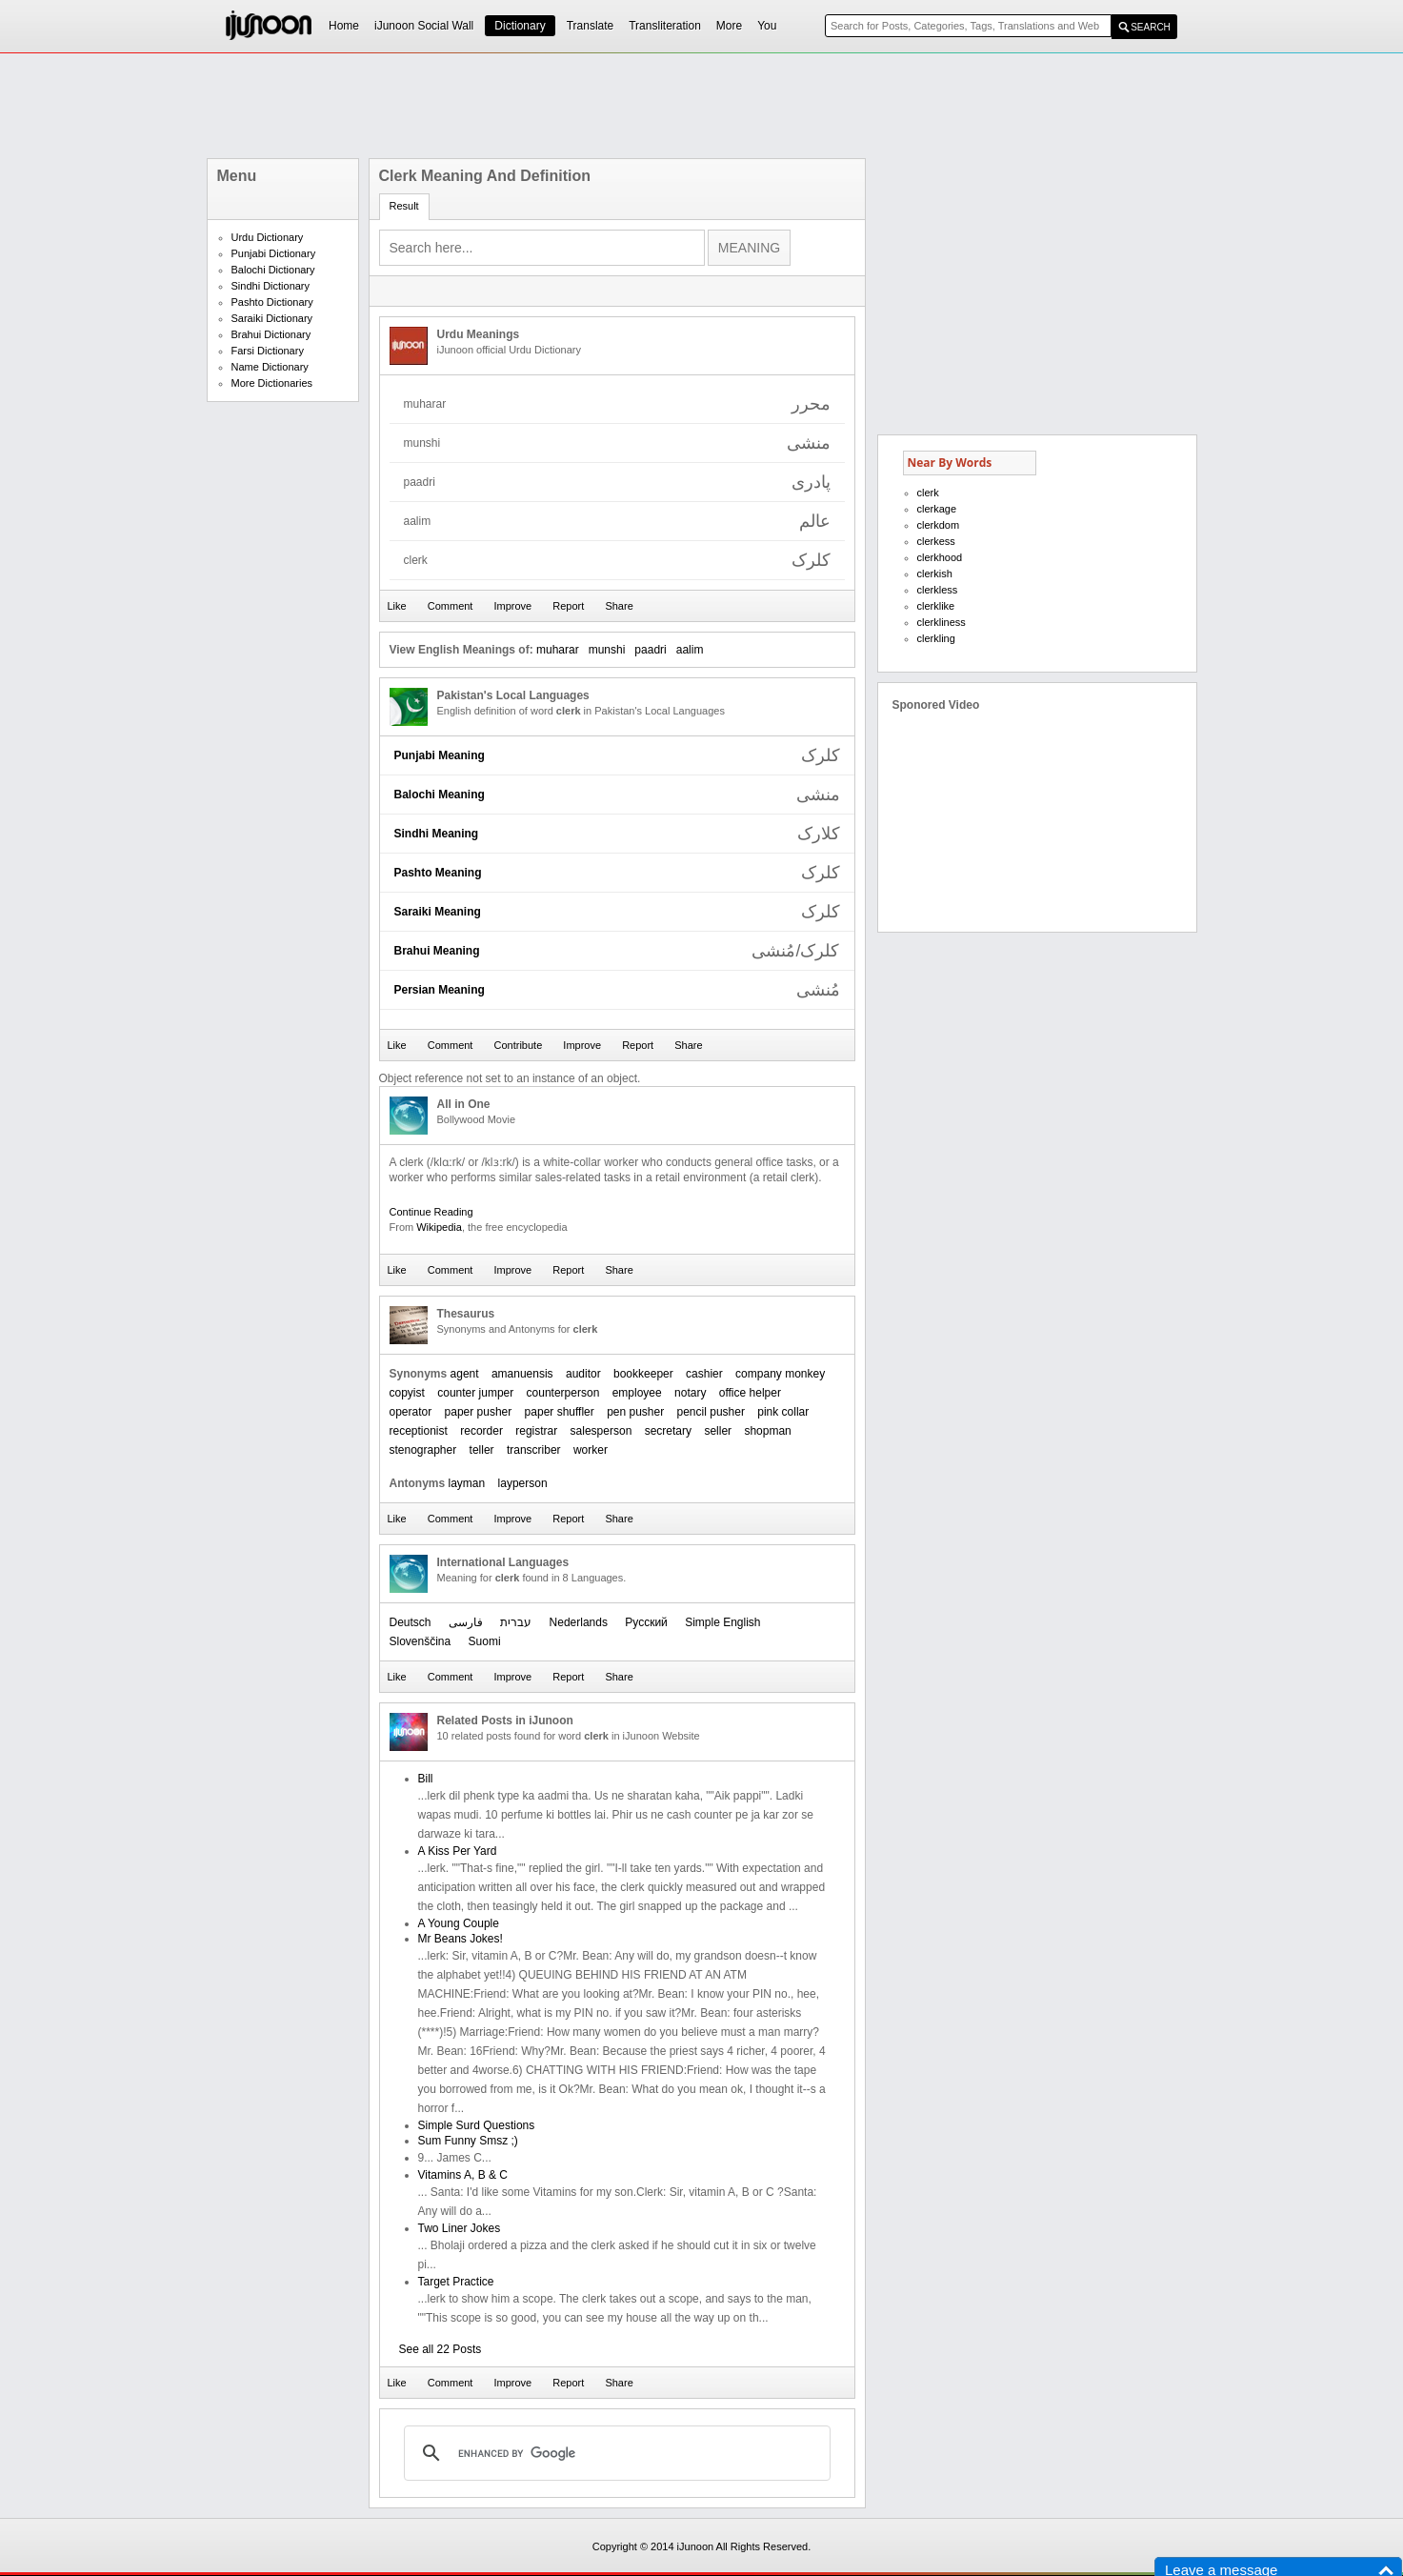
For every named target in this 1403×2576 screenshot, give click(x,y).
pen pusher (635, 1412)
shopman (767, 1431)
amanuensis (522, 1373)
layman (467, 1483)
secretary (668, 1431)
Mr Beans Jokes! (460, 1938)
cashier (704, 1373)
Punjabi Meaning (439, 755)
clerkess (936, 541)
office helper (750, 1392)
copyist (407, 1392)
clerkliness (941, 622)
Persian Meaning (439, 989)
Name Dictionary (270, 366)
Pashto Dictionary (272, 302)
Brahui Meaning (437, 950)
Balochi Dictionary (273, 269)
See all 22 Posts (440, 2349)
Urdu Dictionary (267, 237)
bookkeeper (643, 1373)
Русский (646, 1622)
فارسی (466, 1622)
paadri (650, 649)
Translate (590, 25)
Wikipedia (439, 1227)
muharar (557, 649)
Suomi (485, 1641)
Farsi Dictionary (267, 350)
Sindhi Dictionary (271, 286)
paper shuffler (559, 1412)
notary (690, 1392)
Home (344, 25)
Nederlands (579, 1622)
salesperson (601, 1431)
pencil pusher (711, 1412)
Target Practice (456, 2281)
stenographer (423, 1450)
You (766, 25)
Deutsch (410, 1622)
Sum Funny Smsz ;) (468, 2140)
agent (465, 1373)
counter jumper (475, 1392)
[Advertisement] (702, 106)
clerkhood (940, 557)
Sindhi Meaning (436, 833)
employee (637, 1392)
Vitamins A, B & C (463, 2175)
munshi (607, 649)
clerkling (936, 638)
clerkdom (938, 525)
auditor (583, 1373)
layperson (523, 1483)
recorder (481, 1431)
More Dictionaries (272, 383)
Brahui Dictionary (271, 334)
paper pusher (478, 1412)
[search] (614, 2453)
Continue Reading (431, 1212)
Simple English (722, 1622)
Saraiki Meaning (437, 911)
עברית (515, 1622)
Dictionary (519, 25)
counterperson (563, 1392)
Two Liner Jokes (459, 2228)
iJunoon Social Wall (423, 25)
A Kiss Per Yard (457, 1851)
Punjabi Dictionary (273, 253)
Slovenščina (420, 1641)
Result (404, 205)
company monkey (780, 1373)
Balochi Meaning (439, 794)
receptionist (419, 1431)
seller (718, 1431)
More (729, 25)
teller (482, 1450)
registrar (536, 1431)
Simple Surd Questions (476, 2125)
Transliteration (665, 25)
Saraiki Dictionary (272, 318)
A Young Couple (458, 1923)
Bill (425, 1778)
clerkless (937, 589)
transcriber (534, 1450)
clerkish (934, 573)
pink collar (783, 1412)
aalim (690, 649)
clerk (928, 492)
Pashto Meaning (438, 872)
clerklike (936, 606)
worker (590, 1450)
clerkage (937, 508)
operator (411, 1412)
